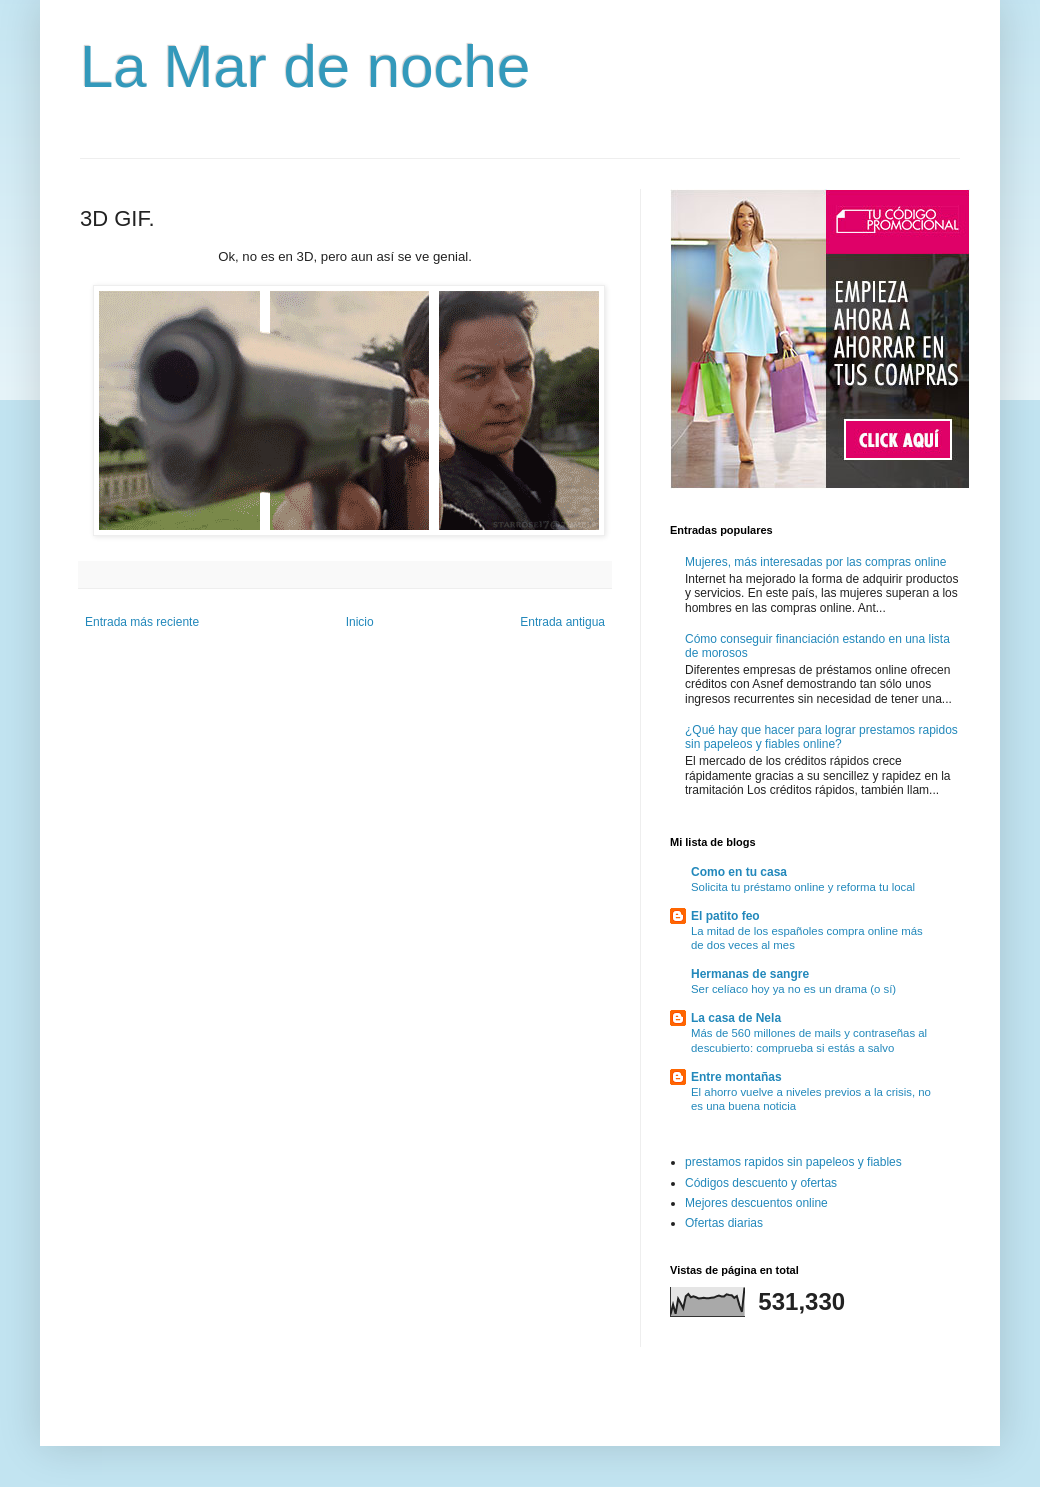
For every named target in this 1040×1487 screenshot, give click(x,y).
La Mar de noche (305, 66)
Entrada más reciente (142, 622)
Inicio (360, 622)
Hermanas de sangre (750, 974)
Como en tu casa (739, 872)
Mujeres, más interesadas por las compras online (815, 562)
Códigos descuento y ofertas (761, 1183)
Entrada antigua (562, 622)
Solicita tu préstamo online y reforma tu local (803, 887)
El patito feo (725, 916)
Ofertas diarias (724, 1223)
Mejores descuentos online (756, 1203)
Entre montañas (736, 1077)
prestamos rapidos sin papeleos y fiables (793, 1162)
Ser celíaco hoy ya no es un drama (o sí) (793, 989)
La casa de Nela (736, 1018)
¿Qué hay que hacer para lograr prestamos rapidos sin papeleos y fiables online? (821, 737)
